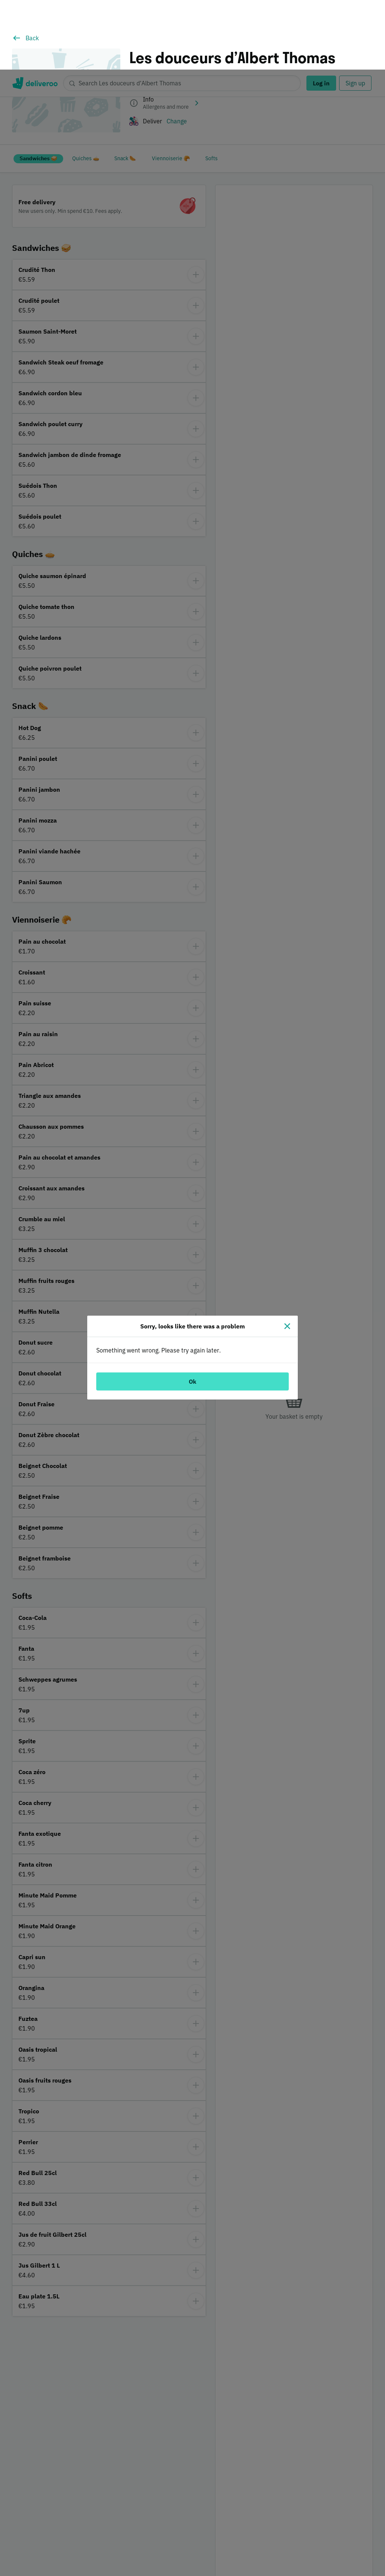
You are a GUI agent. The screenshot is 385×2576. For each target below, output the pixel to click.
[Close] (287, 1256)
